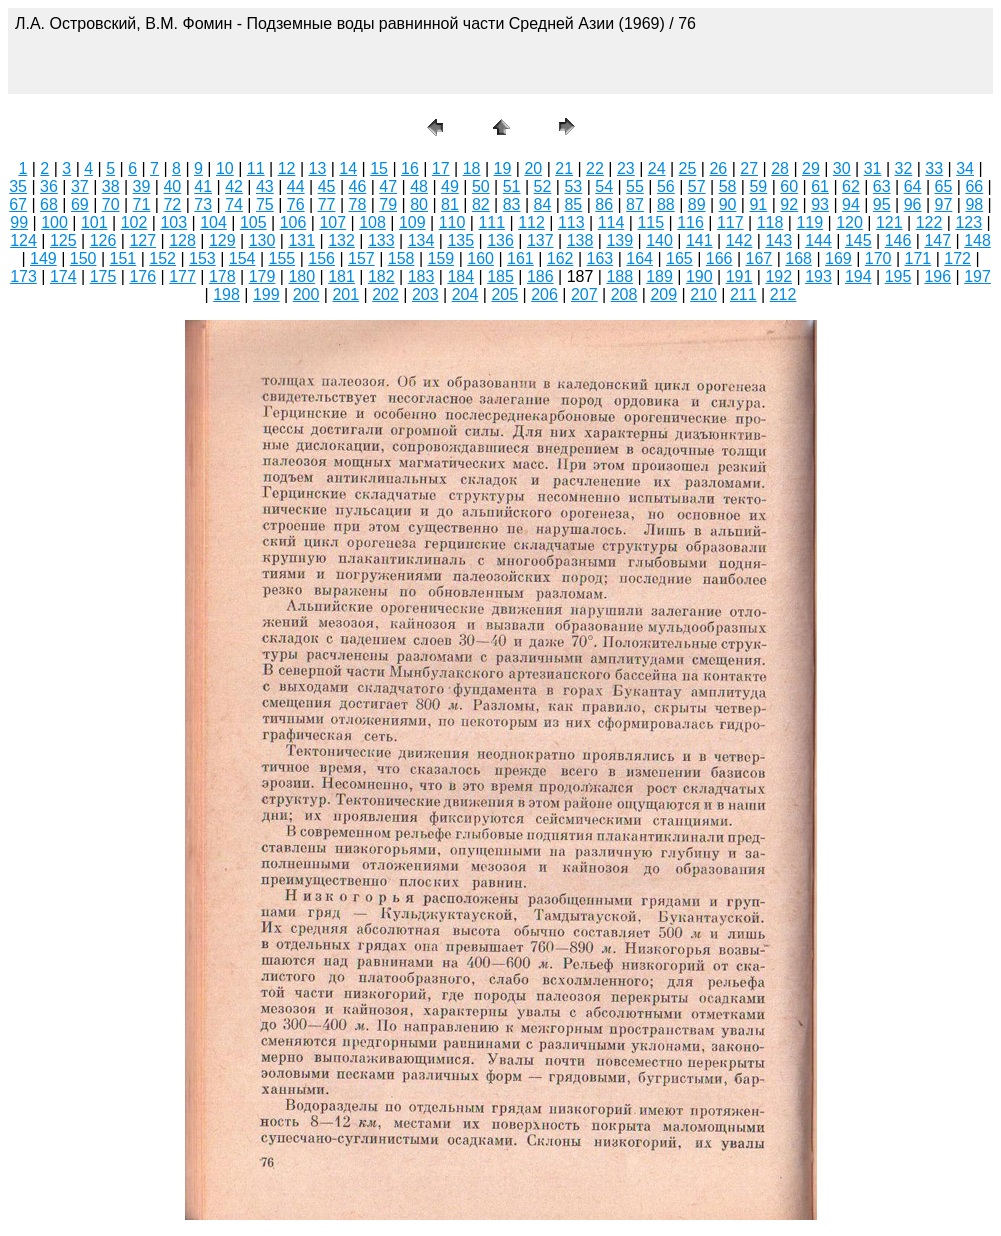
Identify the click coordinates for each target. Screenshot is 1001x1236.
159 (441, 258)
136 (500, 240)
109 (412, 222)
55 (635, 186)
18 (472, 168)
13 (317, 168)
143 (778, 240)
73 (203, 204)
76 (296, 204)
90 (728, 204)
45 (327, 186)
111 (491, 222)
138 (580, 240)
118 (770, 222)
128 (182, 240)
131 (301, 240)
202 (385, 294)
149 (43, 258)
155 (282, 258)
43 (265, 186)
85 (573, 204)
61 (820, 186)
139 (619, 240)
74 (234, 204)
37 (80, 186)
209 (663, 294)
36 (49, 186)
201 (345, 294)
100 (54, 222)
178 (222, 276)
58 (728, 186)
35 (18, 186)
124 (23, 240)
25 (688, 168)
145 (858, 240)
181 (341, 276)
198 (226, 294)
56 (666, 186)
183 (421, 276)
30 (842, 168)
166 (719, 258)
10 (225, 168)
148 (977, 240)
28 (780, 168)
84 (543, 204)
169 (838, 258)
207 (584, 294)
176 (142, 276)
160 (480, 258)
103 (173, 222)
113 (571, 222)
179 (262, 276)
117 (730, 222)
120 (849, 222)
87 (635, 204)
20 (533, 168)
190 (699, 276)
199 (266, 294)
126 (103, 240)
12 (287, 168)
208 (624, 294)
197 (977, 276)
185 (500, 276)
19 (503, 168)
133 (381, 240)
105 (253, 222)
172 (957, 258)
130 (262, 240)
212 (783, 294)
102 (134, 222)
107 (332, 222)
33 (934, 168)
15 (379, 168)
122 (929, 222)
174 (63, 276)
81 (450, 204)
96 (913, 204)
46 (358, 186)
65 (944, 186)
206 (544, 294)
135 (460, 240)
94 (851, 204)
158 (401, 258)
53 (573, 186)
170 (878, 258)
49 (450, 186)
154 (242, 258)
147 (937, 240)
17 (441, 168)
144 (818, 240)
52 (543, 186)
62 (851, 186)
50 (481, 186)
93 (820, 204)
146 (898, 240)
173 (23, 276)
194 (858, 276)
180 (301, 276)
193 (818, 276)
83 (512, 204)
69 (80, 204)
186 (540, 276)
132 (341, 240)
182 (381, 276)
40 (172, 186)
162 (560, 258)
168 (798, 258)
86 (604, 204)
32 (904, 168)
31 (873, 168)
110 (452, 222)
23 (626, 168)
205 (504, 294)
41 (203, 186)
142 (739, 240)
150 (83, 258)
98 (974, 204)
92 (789, 204)
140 (659, 240)
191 (739, 276)
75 (265, 204)
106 (293, 222)
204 (465, 294)
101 (94, 222)
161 (520, 258)
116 (690, 222)
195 (898, 276)
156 (321, 258)
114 (611, 222)
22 (595, 168)
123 (968, 222)
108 (372, 222)
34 (965, 168)
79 (388, 204)
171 (918, 258)
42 (234, 186)
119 (809, 222)
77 (327, 204)
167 (759, 258)
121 (889, 222)
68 (49, 204)
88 (666, 204)
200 (306, 294)
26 (718, 168)
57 (697, 186)
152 (162, 258)
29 (811, 168)
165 (679, 258)
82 (481, 204)
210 (703, 294)
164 (639, 258)
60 (789, 186)
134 (421, 240)
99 (19, 222)
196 (937, 276)
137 (540, 240)
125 (63, 240)
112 (531, 222)
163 (600, 258)
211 (743, 294)
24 (657, 168)
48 (419, 186)
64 (913, 186)
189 (659, 276)
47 (388, 186)
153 (202, 258)
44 (296, 186)
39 (142, 186)
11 (256, 168)
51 (512, 186)
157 (361, 258)
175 (103, 276)
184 (460, 276)
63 (882, 186)
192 (778, 276)
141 (699, 240)
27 (749, 168)
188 (619, 276)
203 (425, 294)
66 (974, 186)
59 (758, 186)
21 (564, 168)
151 (123, 258)
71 (142, 204)
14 (348, 168)
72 (172, 204)
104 (213, 222)
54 (604, 186)
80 (419, 204)
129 (222, 240)
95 (882, 204)
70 (111, 204)
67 (18, 204)
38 (111, 186)
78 (358, 204)
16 (410, 168)
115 (650, 222)
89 (697, 204)
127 (142, 240)
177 (182, 276)
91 (758, 204)
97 (944, 204)
